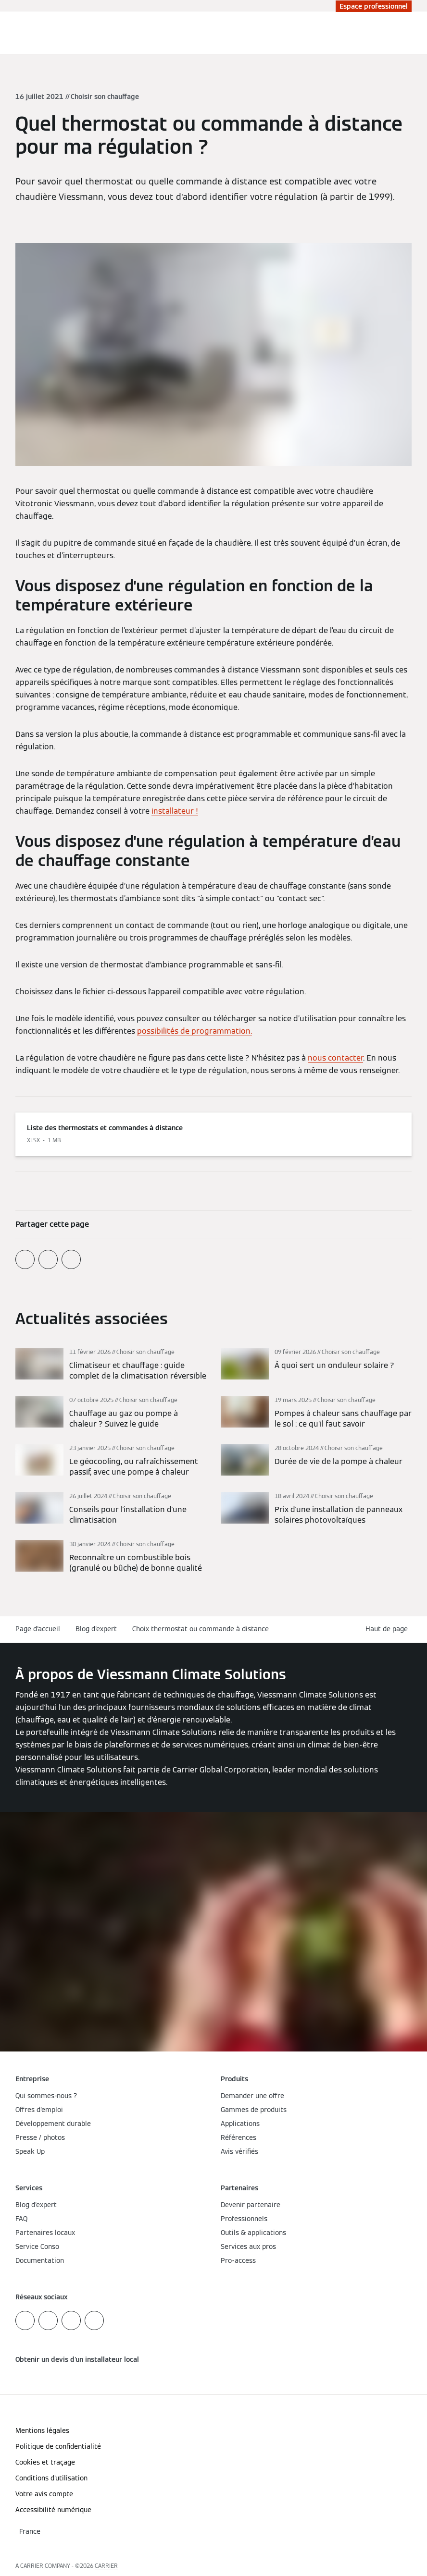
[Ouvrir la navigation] (414, 33)
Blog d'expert (96, 1628)
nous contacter (335, 1058)
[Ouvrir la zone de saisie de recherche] (400, 32)
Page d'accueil (37, 1628)
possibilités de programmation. (194, 1031)
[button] (388, 1629)
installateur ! (174, 811)
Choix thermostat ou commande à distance (200, 1628)
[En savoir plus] (110, 1364)
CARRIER (106, 2565)
